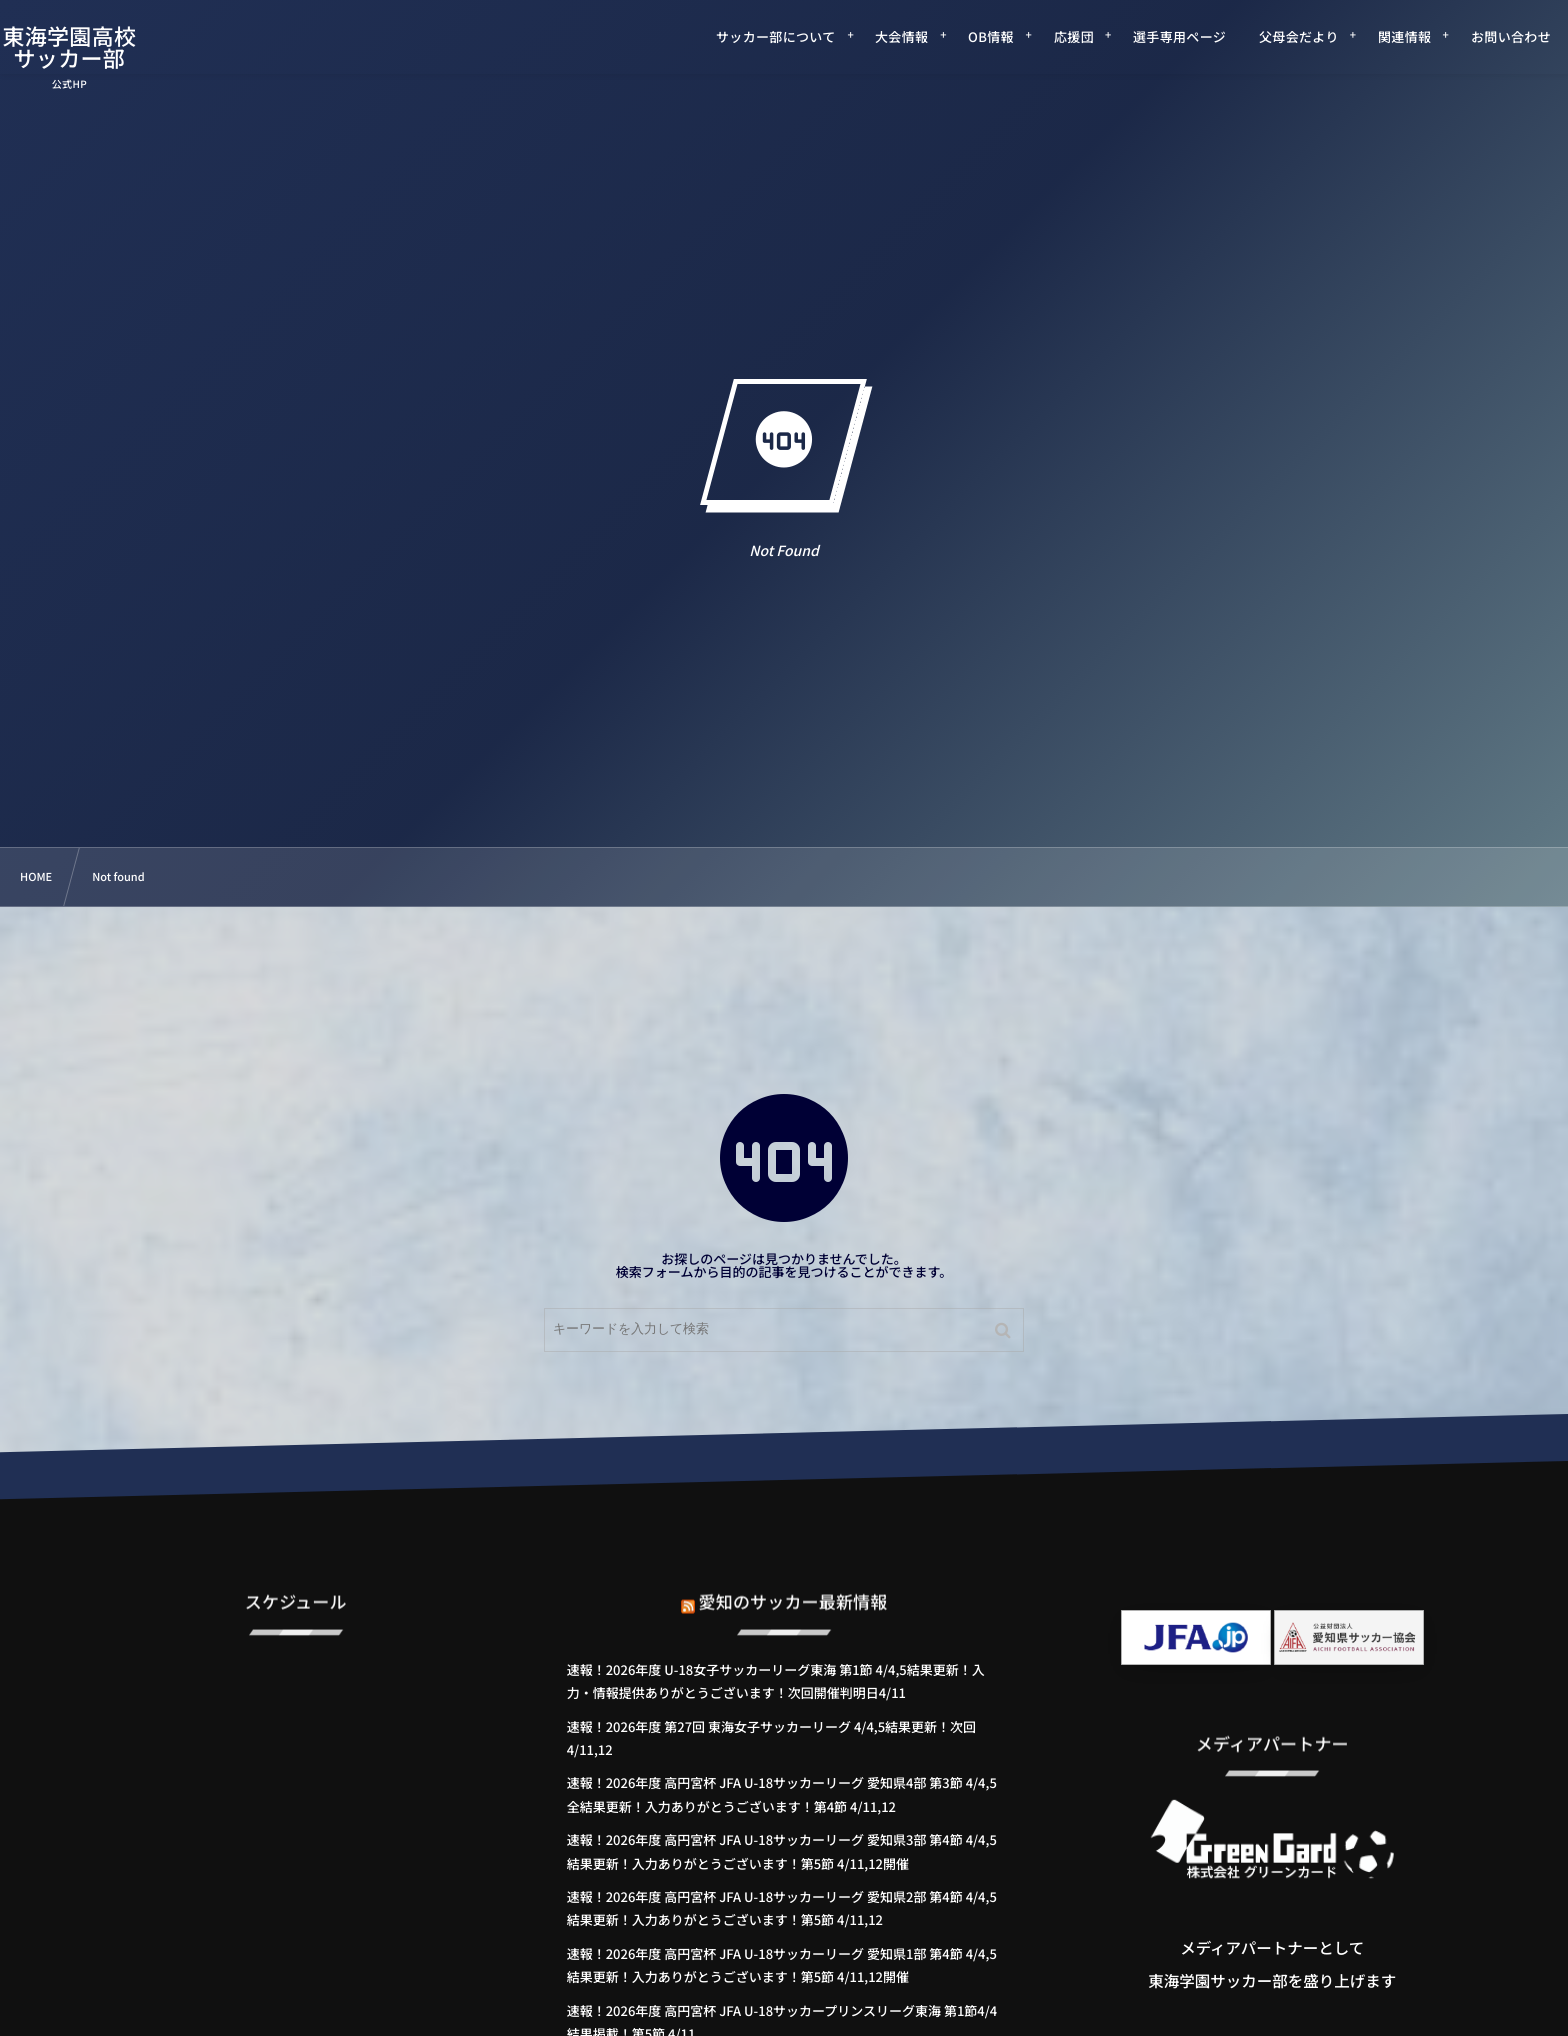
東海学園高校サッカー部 (98, 47)
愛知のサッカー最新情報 (793, 1581)
